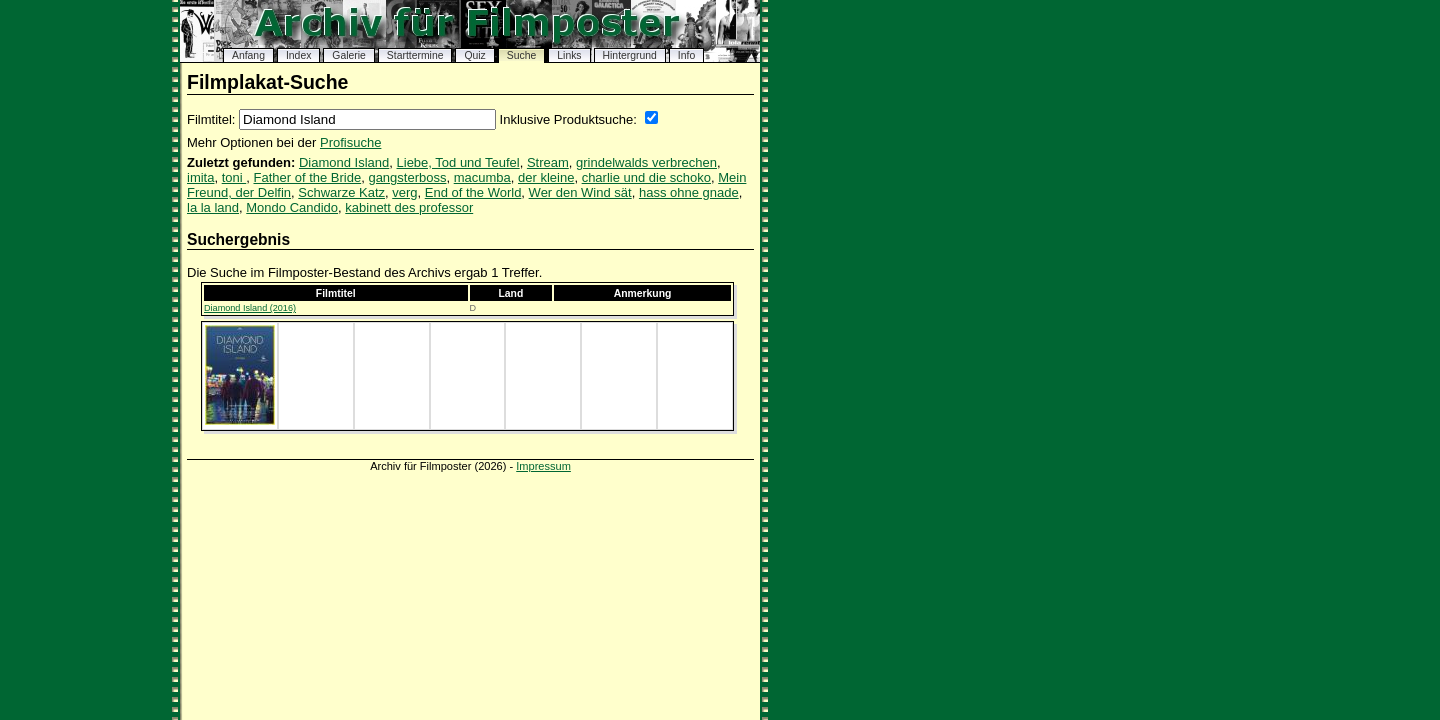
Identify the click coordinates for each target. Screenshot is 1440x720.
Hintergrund (630, 55)
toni (234, 177)
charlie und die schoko (646, 177)
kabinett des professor (409, 207)
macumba (482, 177)
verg (404, 192)
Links (569, 55)
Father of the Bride (308, 177)
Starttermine (415, 55)
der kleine (546, 177)
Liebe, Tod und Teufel (458, 162)
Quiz (474, 55)
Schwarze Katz (341, 192)
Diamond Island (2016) (250, 308)
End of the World (473, 192)
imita (200, 177)
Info (686, 55)
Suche (521, 55)
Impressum (543, 466)
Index (298, 55)
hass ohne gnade (689, 192)
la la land (213, 207)
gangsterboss (407, 177)
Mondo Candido (292, 207)
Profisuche (350, 142)
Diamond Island (344, 162)
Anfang (248, 55)
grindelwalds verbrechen (646, 162)
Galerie (349, 55)
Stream (548, 162)
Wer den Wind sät (580, 192)
